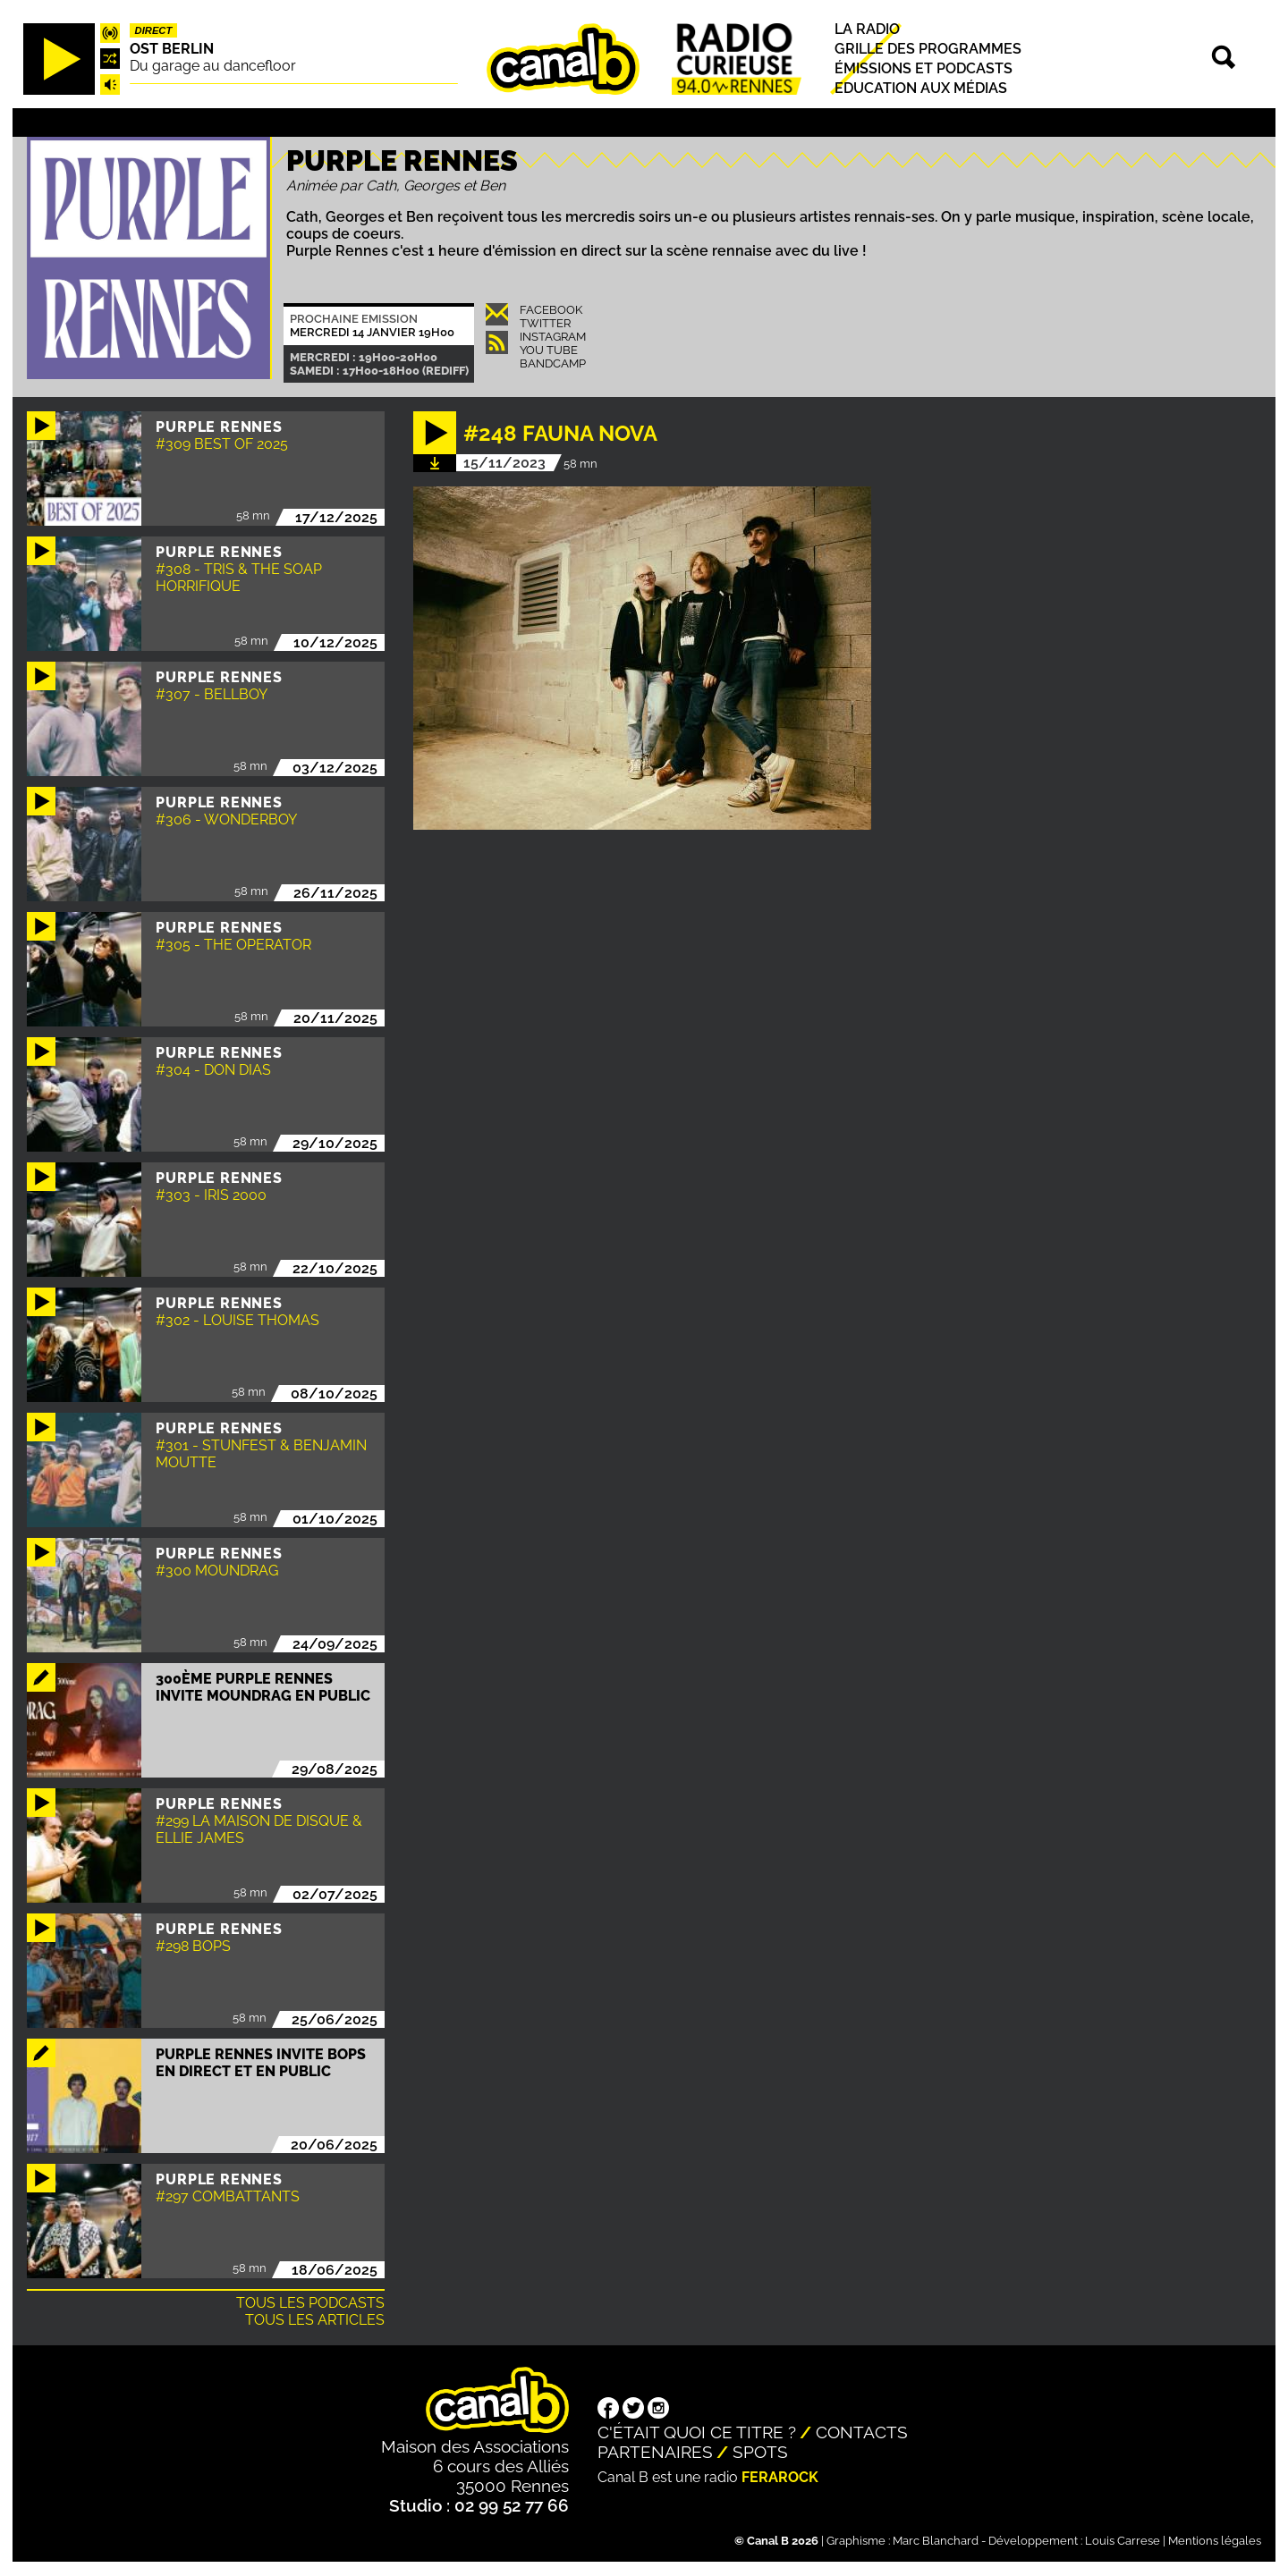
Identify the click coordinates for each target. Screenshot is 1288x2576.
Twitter (545, 323)
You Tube (549, 350)
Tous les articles (315, 2319)
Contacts (862, 2432)
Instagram (553, 336)
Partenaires (655, 2452)
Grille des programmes (928, 48)
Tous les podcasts (310, 2302)
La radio (867, 29)
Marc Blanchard (936, 2540)
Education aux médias (921, 88)
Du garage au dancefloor (213, 65)
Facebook (551, 310)
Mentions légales (1214, 2540)
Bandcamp (553, 363)
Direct (154, 30)
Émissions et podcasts (924, 68)
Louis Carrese (1122, 2540)
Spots (760, 2452)
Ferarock (779, 2477)
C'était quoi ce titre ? (696, 2432)
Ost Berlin (172, 48)
